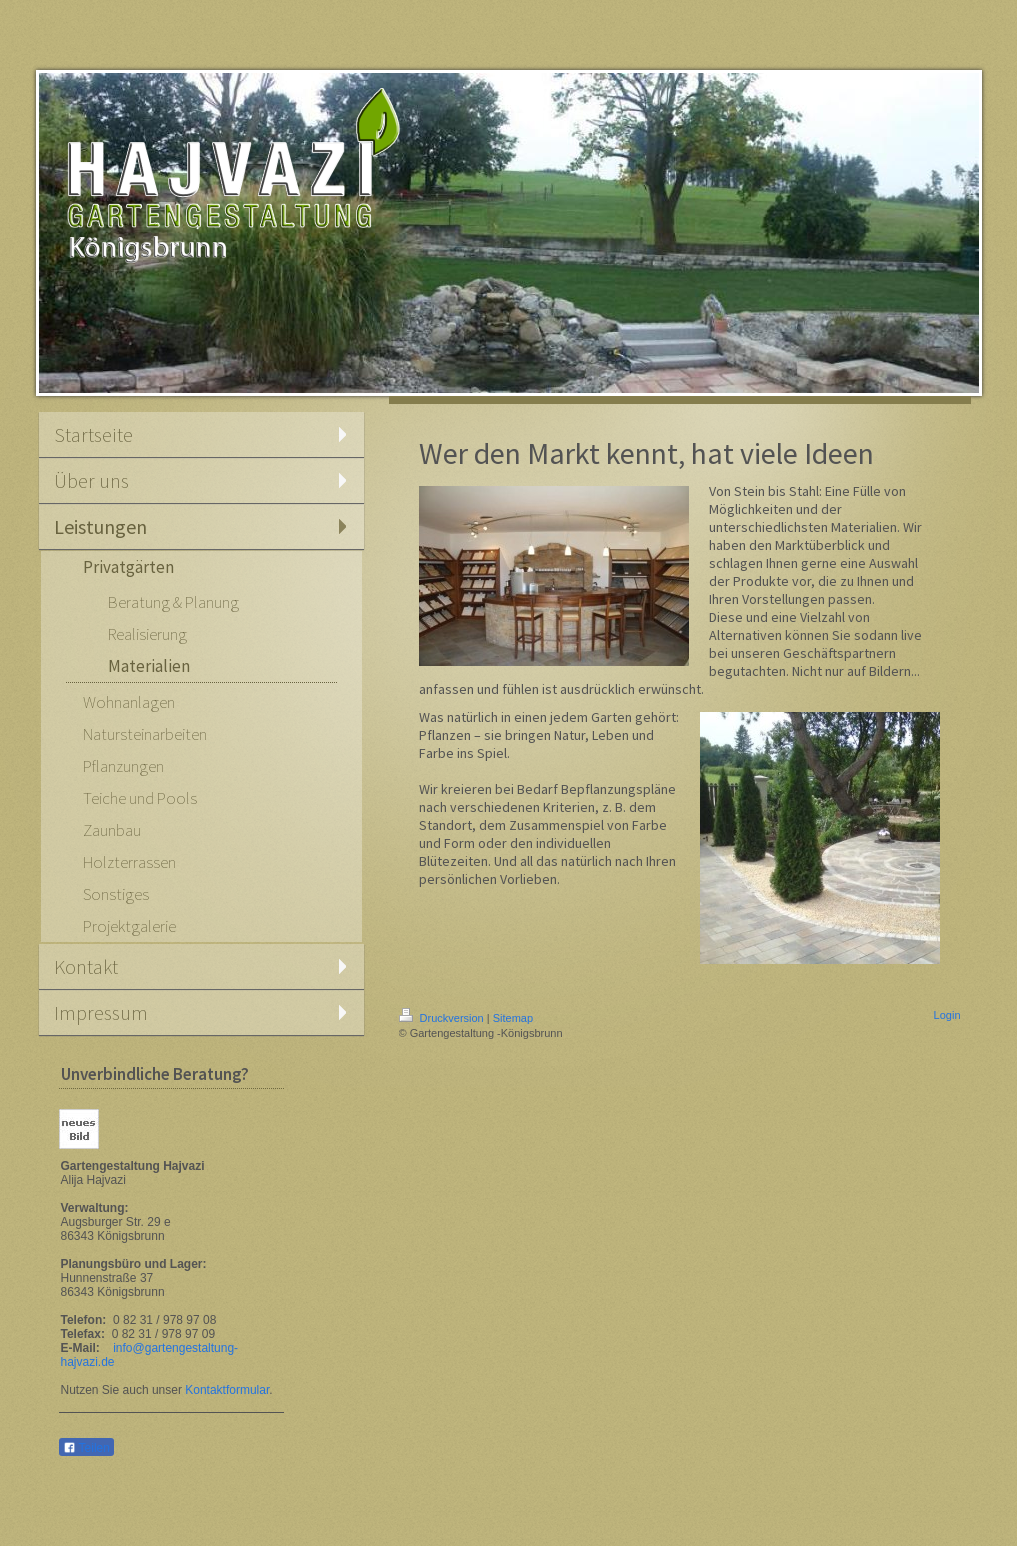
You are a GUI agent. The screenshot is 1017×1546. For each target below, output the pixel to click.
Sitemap (513, 1018)
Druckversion (443, 1018)
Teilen (86, 1448)
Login (947, 1015)
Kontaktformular (227, 1390)
